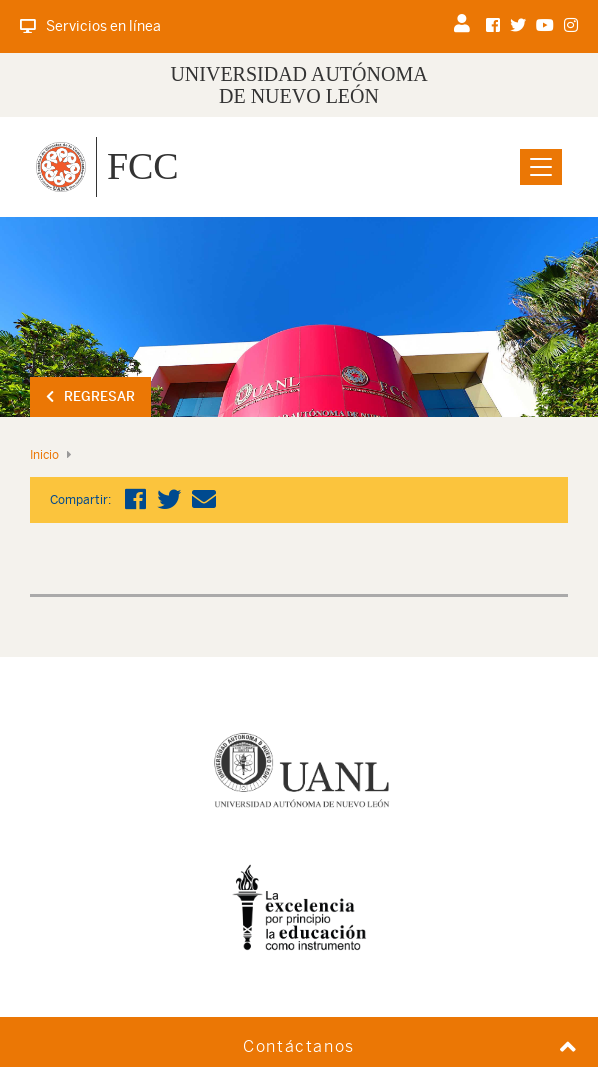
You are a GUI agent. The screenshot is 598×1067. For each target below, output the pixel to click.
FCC (143, 166)
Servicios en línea (90, 26)
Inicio (44, 455)
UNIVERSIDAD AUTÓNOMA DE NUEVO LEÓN (298, 85)
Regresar (90, 396)
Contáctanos (299, 1046)
